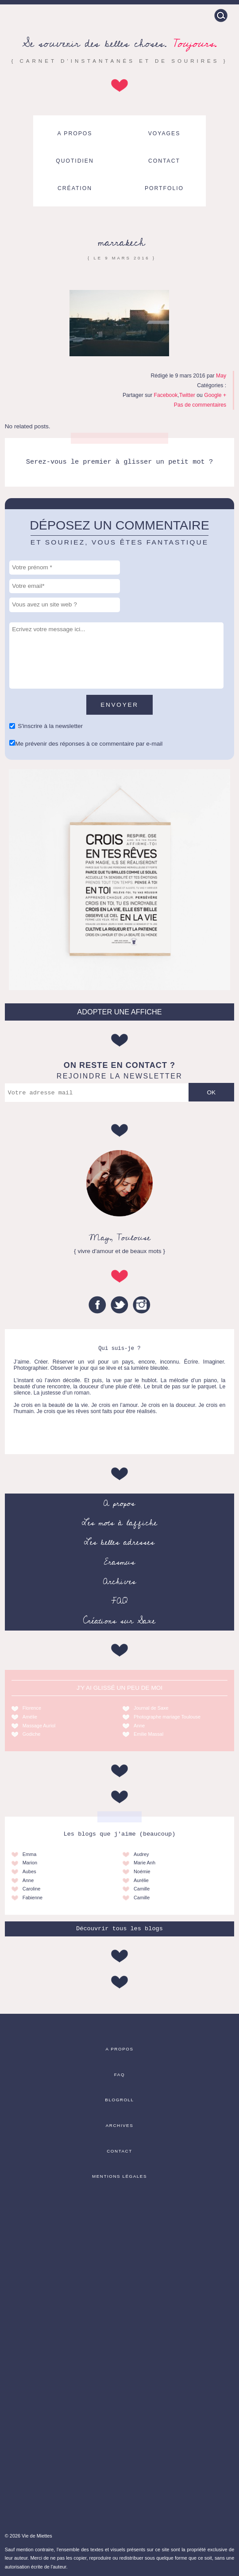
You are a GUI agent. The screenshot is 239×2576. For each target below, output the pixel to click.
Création (75, 188)
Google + (215, 395)
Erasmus (119, 1562)
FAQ (119, 1601)
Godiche (32, 1734)
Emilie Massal (148, 1734)
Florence (32, 1708)
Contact (164, 161)
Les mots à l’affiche (119, 1523)
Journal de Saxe (151, 1708)
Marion (30, 1862)
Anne (139, 1725)
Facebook (166, 395)
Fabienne (32, 1897)
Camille (142, 1888)
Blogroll (119, 2099)
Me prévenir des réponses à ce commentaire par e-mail (88, 743)
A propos (75, 133)
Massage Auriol (39, 1725)
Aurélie (141, 1880)
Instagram (141, 1305)
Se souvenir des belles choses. (119, 43)
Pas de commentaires (200, 405)
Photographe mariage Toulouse (167, 1716)
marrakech (121, 242)
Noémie (142, 1871)
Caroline (32, 1888)
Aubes (29, 1871)
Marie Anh (144, 1862)
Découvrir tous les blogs (119, 1928)
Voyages (164, 133)
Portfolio (164, 188)
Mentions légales (119, 2176)
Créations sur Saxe (119, 1621)
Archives (119, 1581)
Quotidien (75, 161)
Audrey (141, 1854)
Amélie (30, 1716)
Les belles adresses (119, 1542)
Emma (29, 1854)
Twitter (187, 395)
